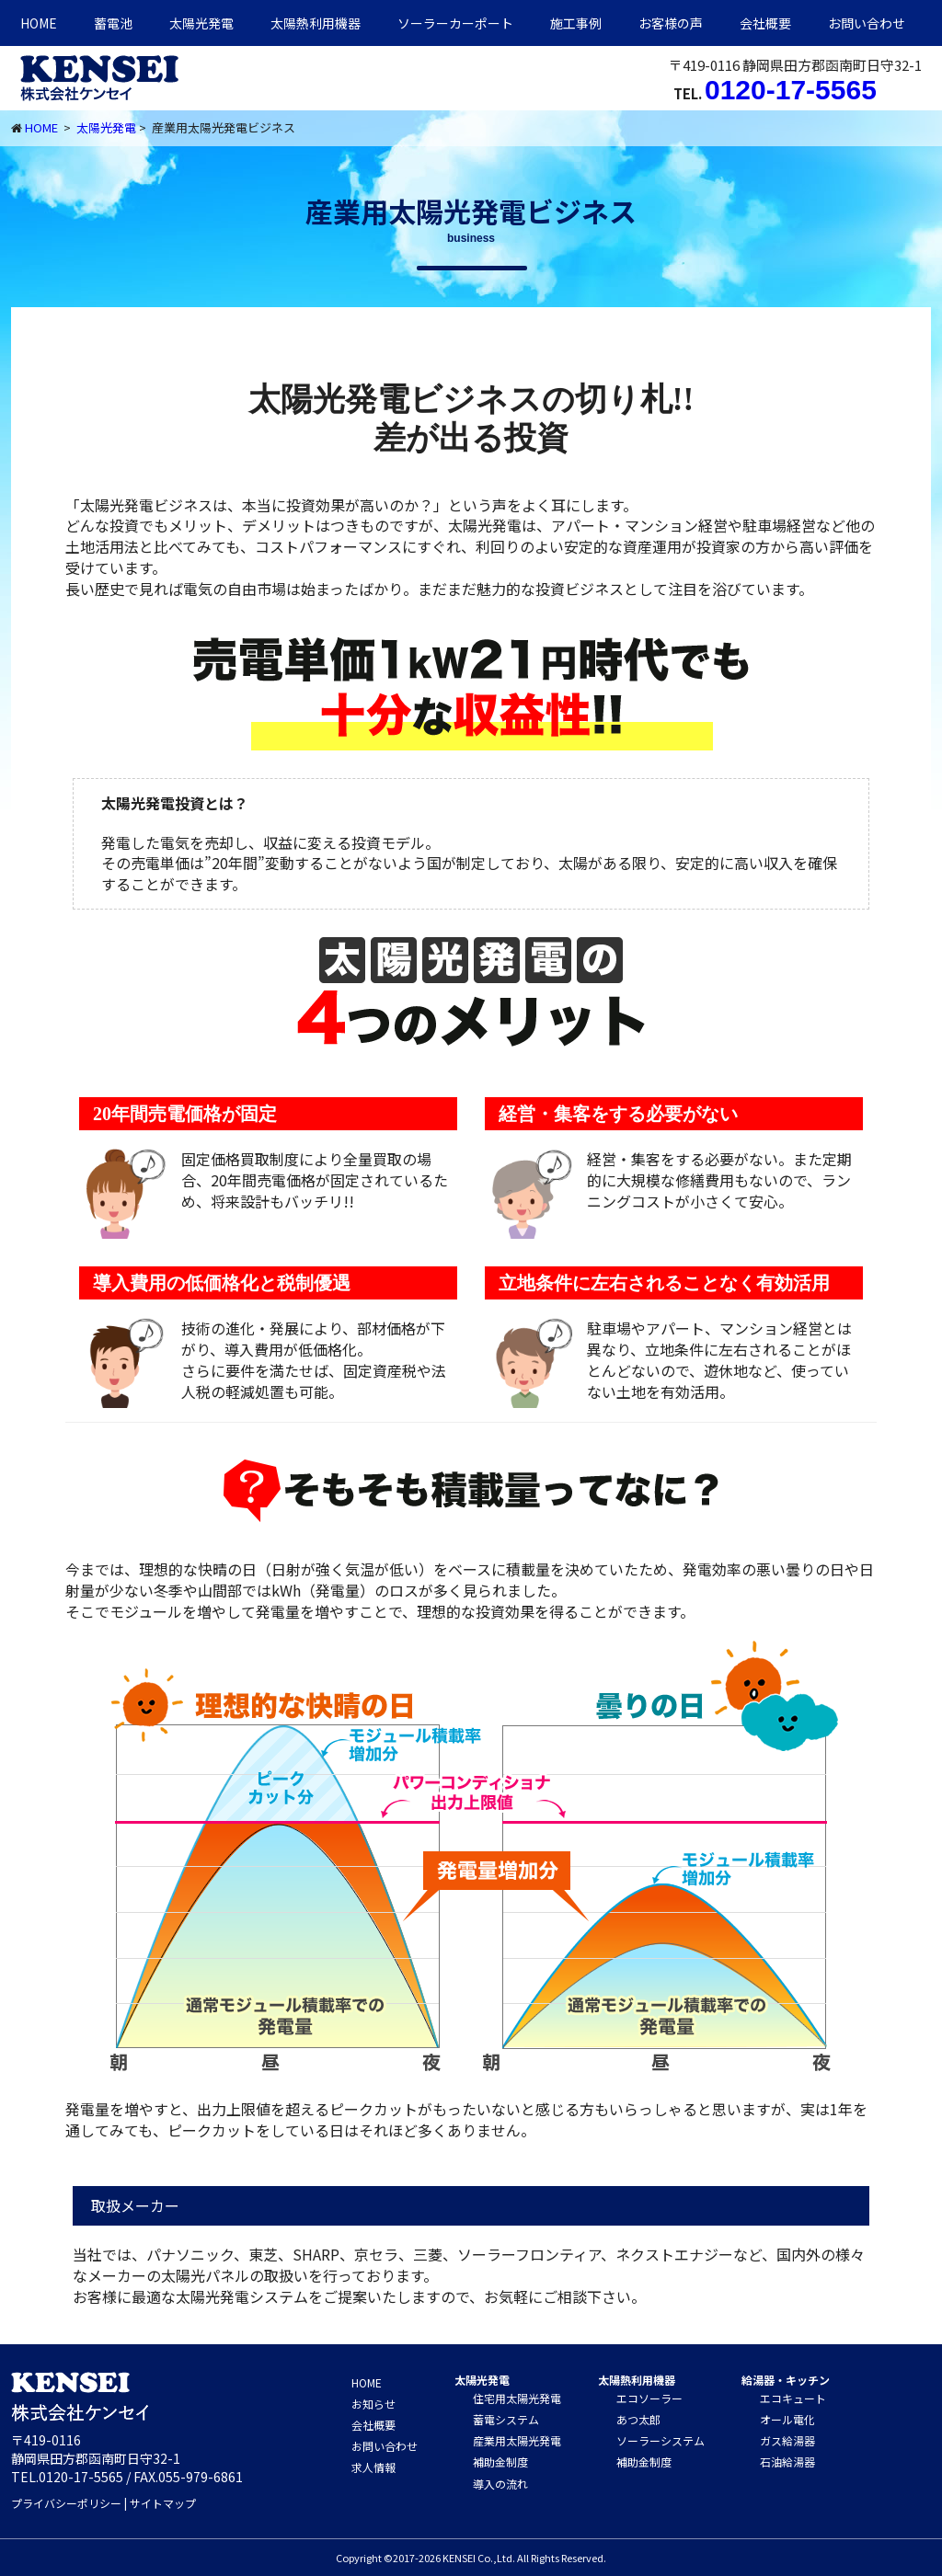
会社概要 (765, 23)
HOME (38, 23)
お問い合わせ (866, 23)
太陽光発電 (201, 23)
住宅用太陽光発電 (517, 2398)
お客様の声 (670, 23)
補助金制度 (500, 2461)
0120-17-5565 (791, 89)
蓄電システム (506, 2419)
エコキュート (793, 2398)
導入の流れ (500, 2483)
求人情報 (373, 2467)
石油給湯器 (787, 2461)
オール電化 (787, 2419)
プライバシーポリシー (66, 2503)
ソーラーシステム (660, 2440)
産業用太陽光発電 (517, 2440)
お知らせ (373, 2403)
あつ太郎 (638, 2419)
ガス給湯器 (787, 2440)
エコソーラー (649, 2398)
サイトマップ (163, 2503)
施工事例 (576, 23)
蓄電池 (113, 23)
